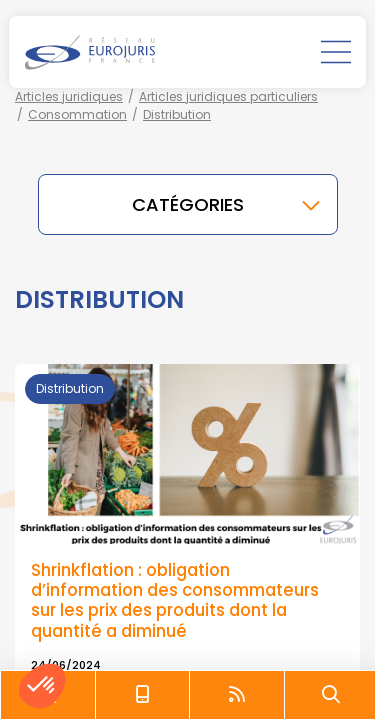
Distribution (177, 114)
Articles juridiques (69, 96)
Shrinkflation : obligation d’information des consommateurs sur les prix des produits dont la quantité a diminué (175, 600)
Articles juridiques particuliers (228, 96)
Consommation (77, 114)
